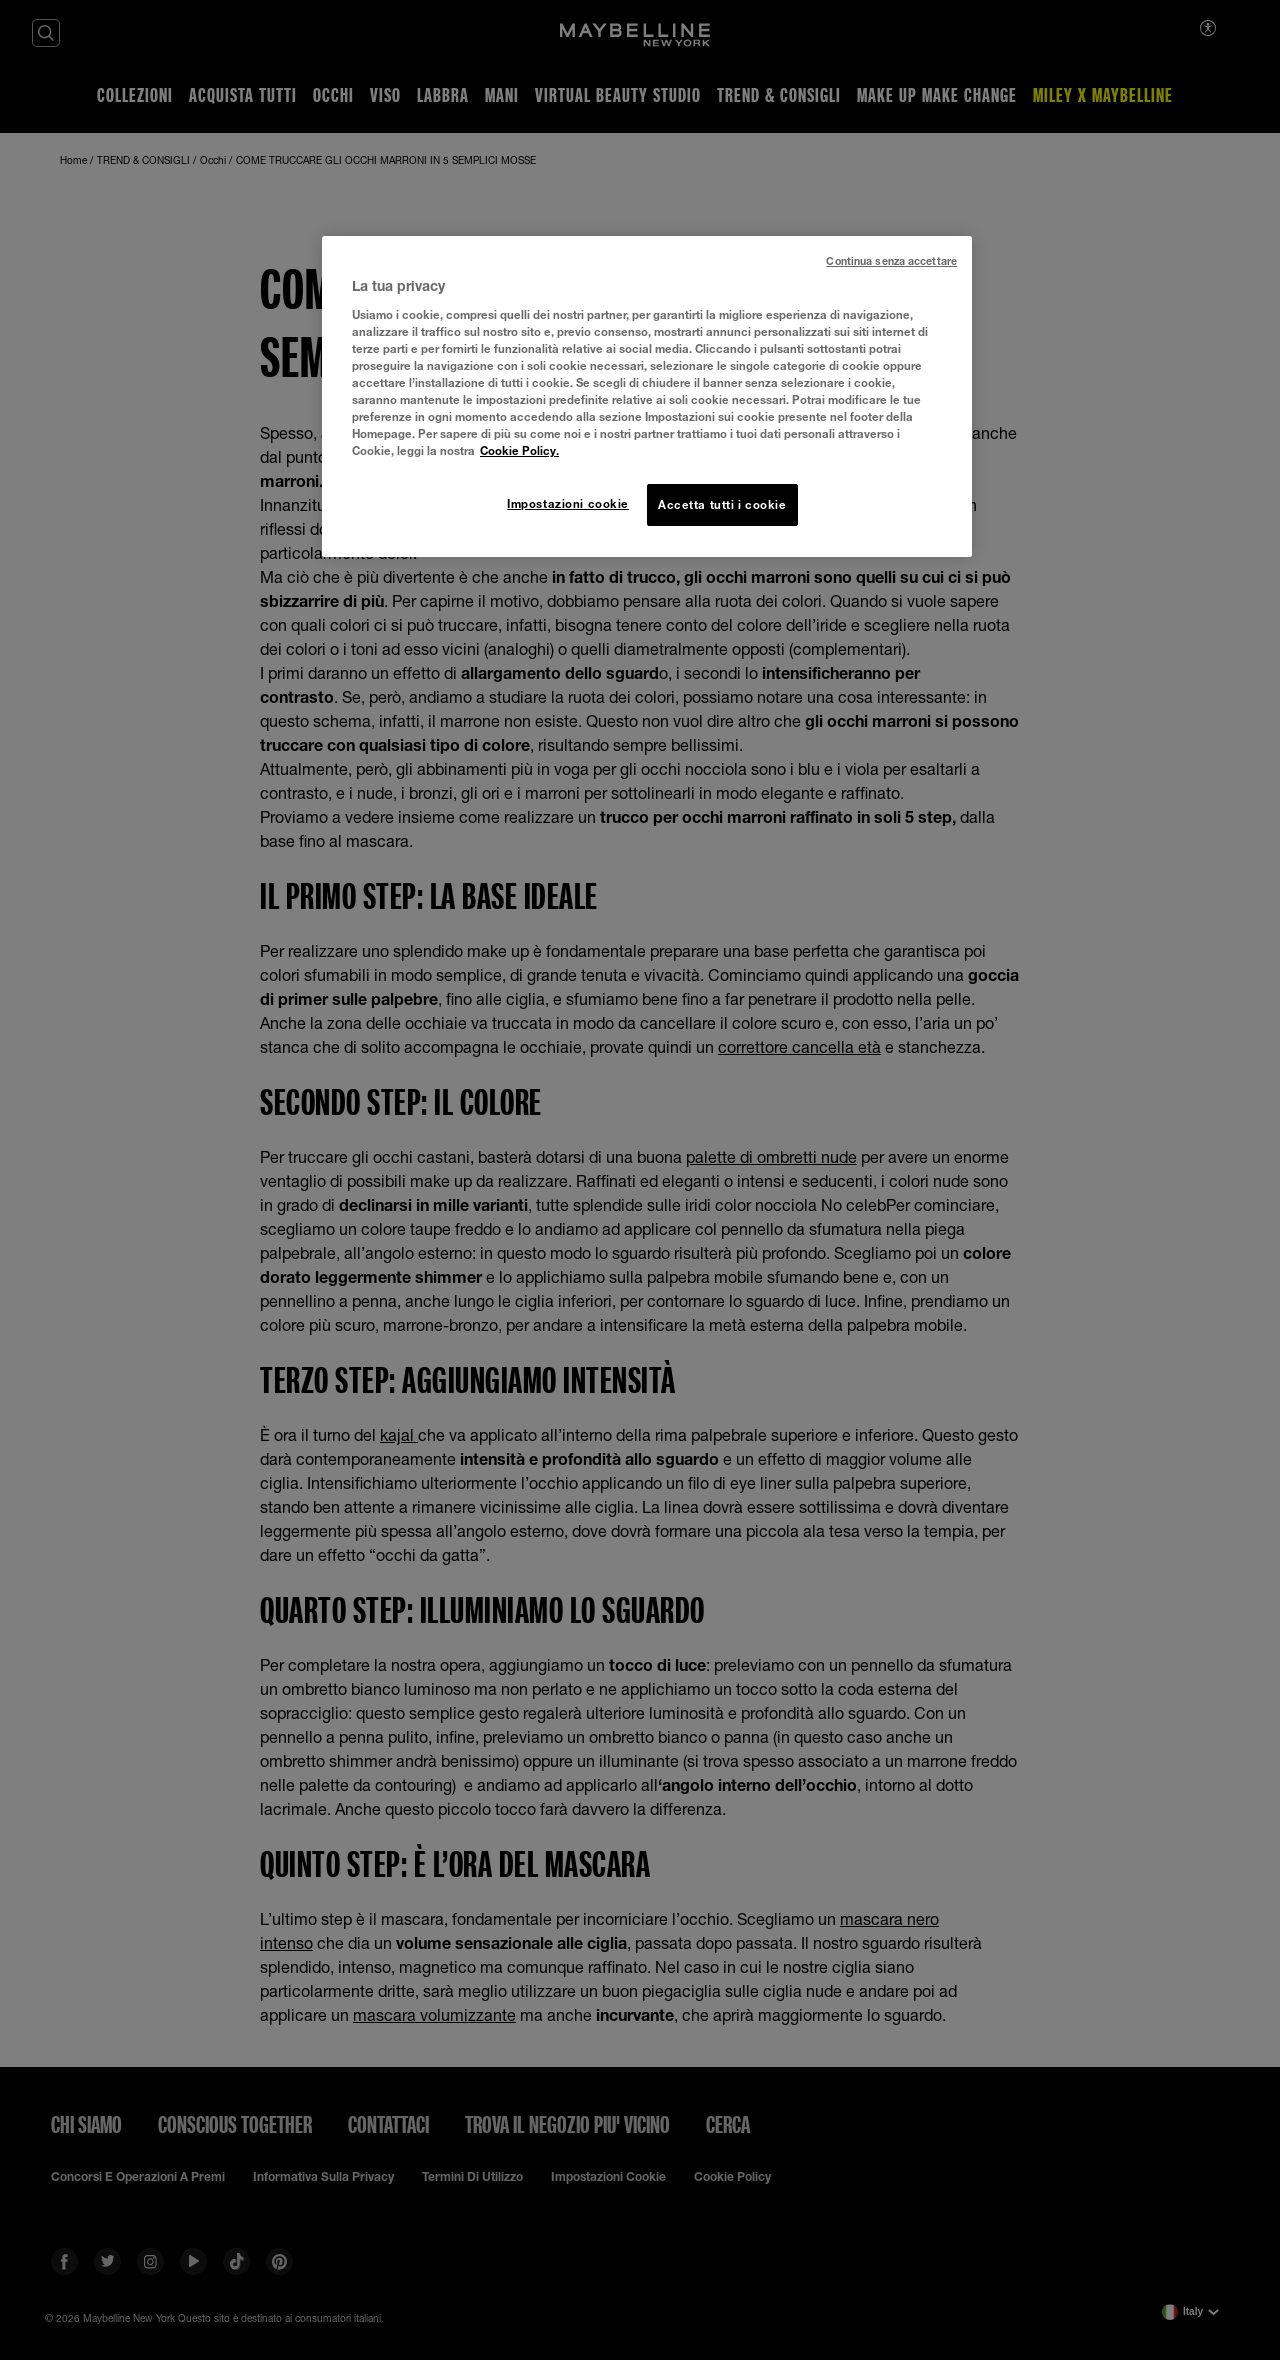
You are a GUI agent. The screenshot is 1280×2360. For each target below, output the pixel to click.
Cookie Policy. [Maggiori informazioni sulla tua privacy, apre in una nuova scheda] (519, 450)
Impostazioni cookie (568, 503)
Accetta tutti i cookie (722, 504)
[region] (647, 396)
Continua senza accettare (891, 261)
